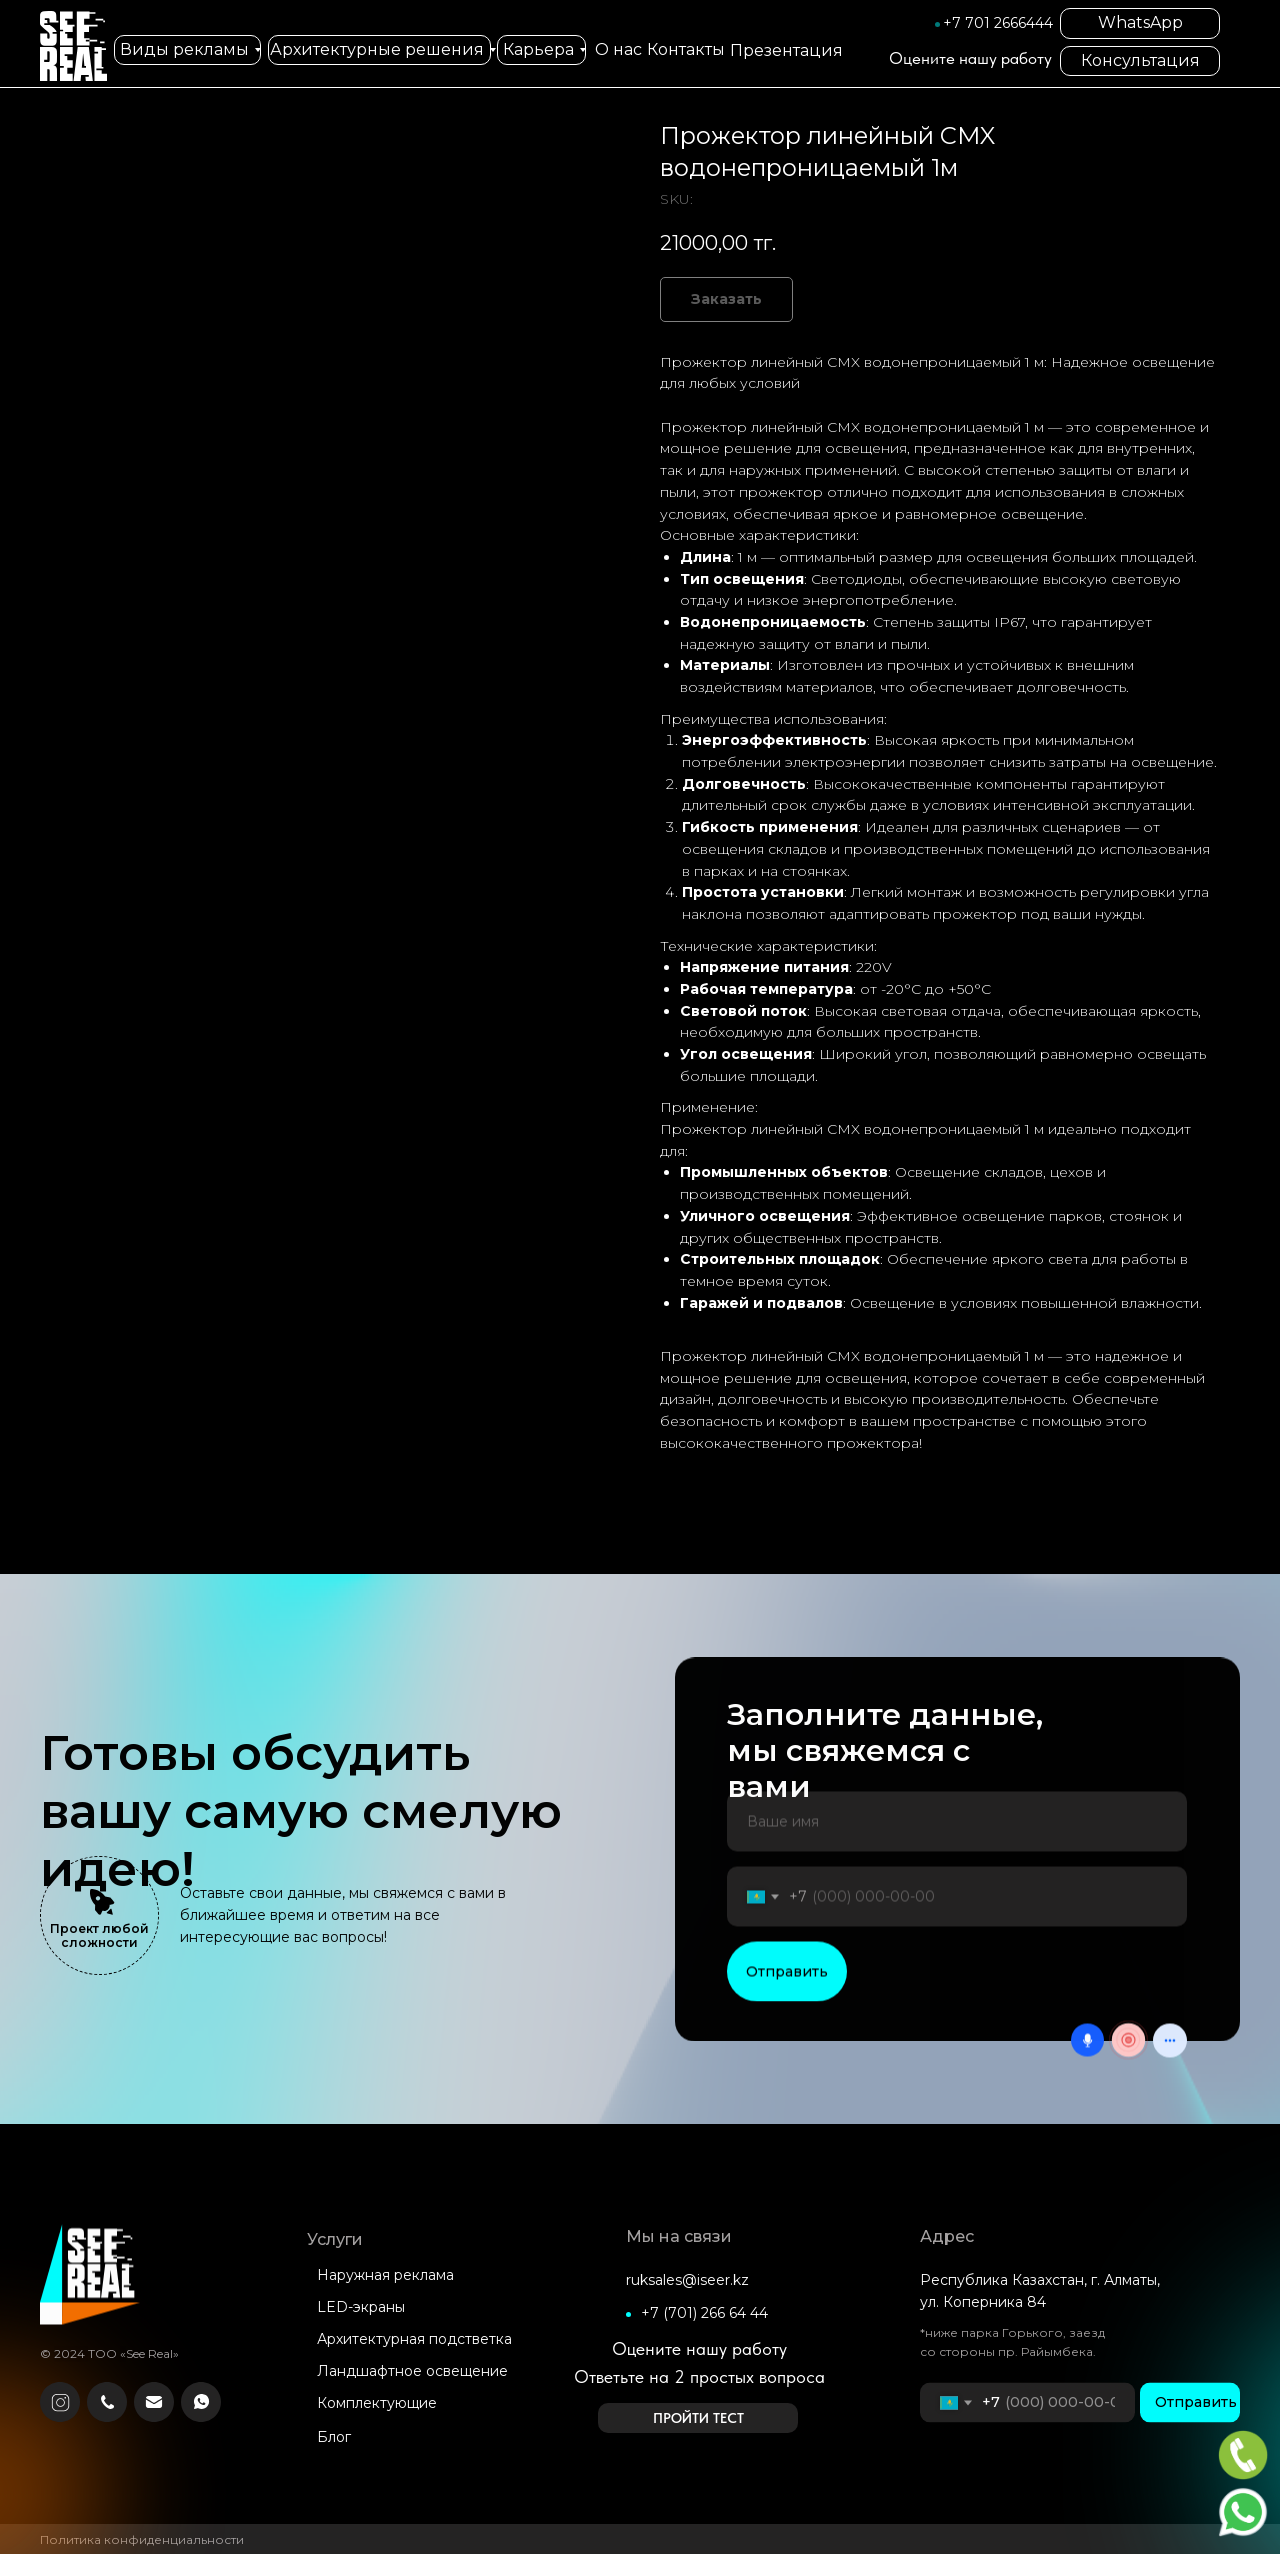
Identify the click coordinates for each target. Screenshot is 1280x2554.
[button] (698, 2418)
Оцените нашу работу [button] (970, 58)
